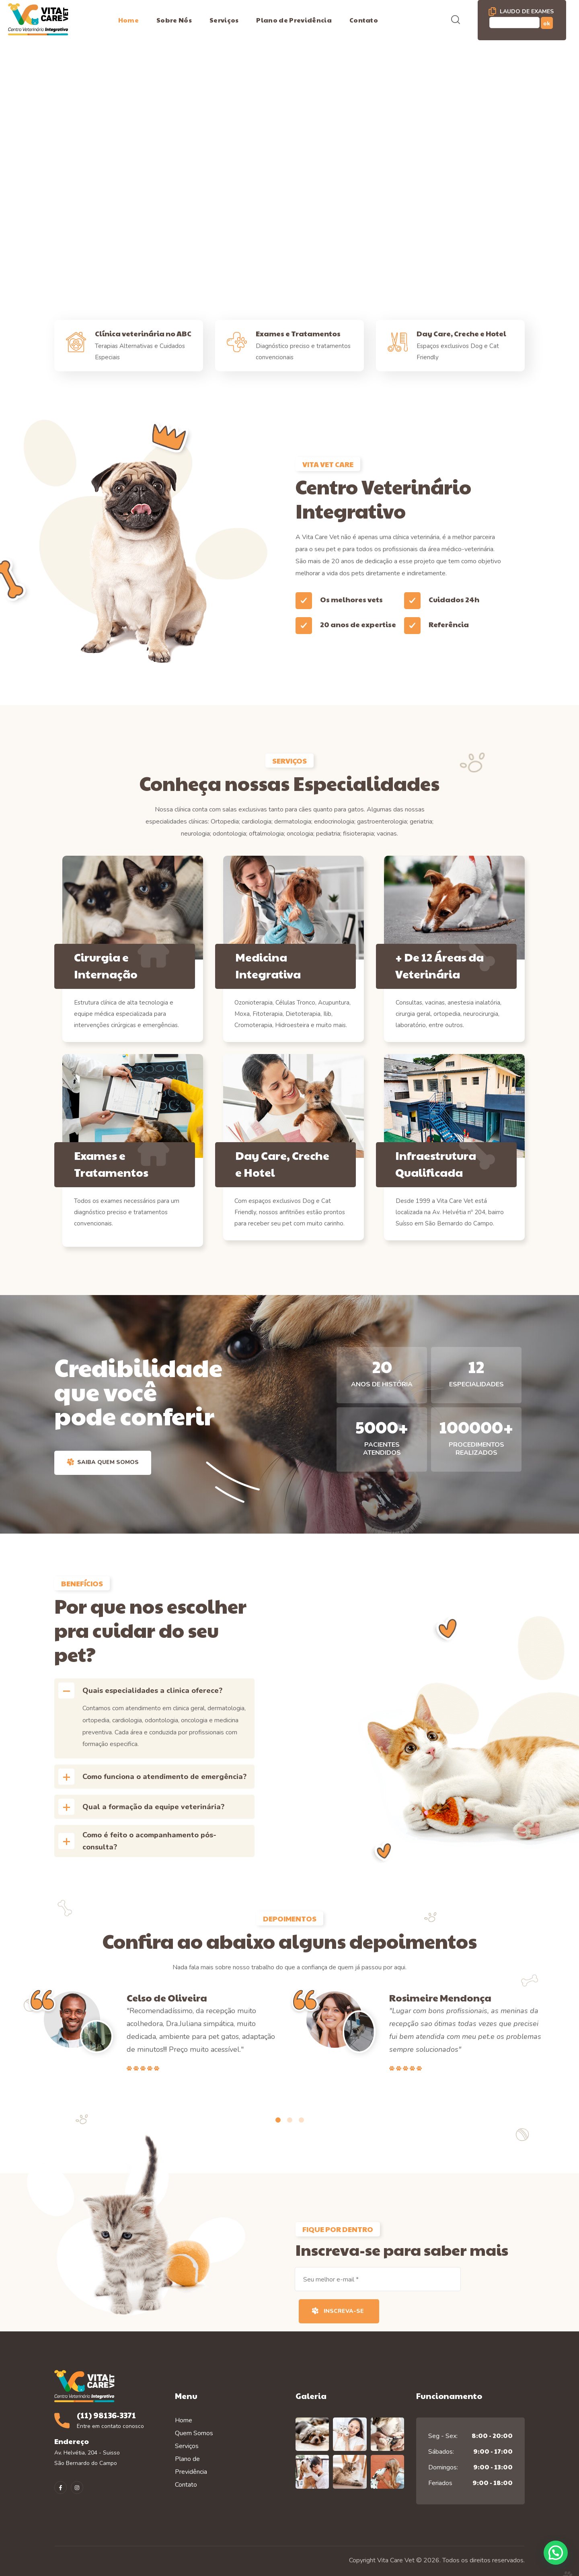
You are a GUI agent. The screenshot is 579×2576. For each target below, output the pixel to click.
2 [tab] (289, 2120)
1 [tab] (278, 2120)
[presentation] (278, 2120)
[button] (455, 20)
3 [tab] (301, 2120)
